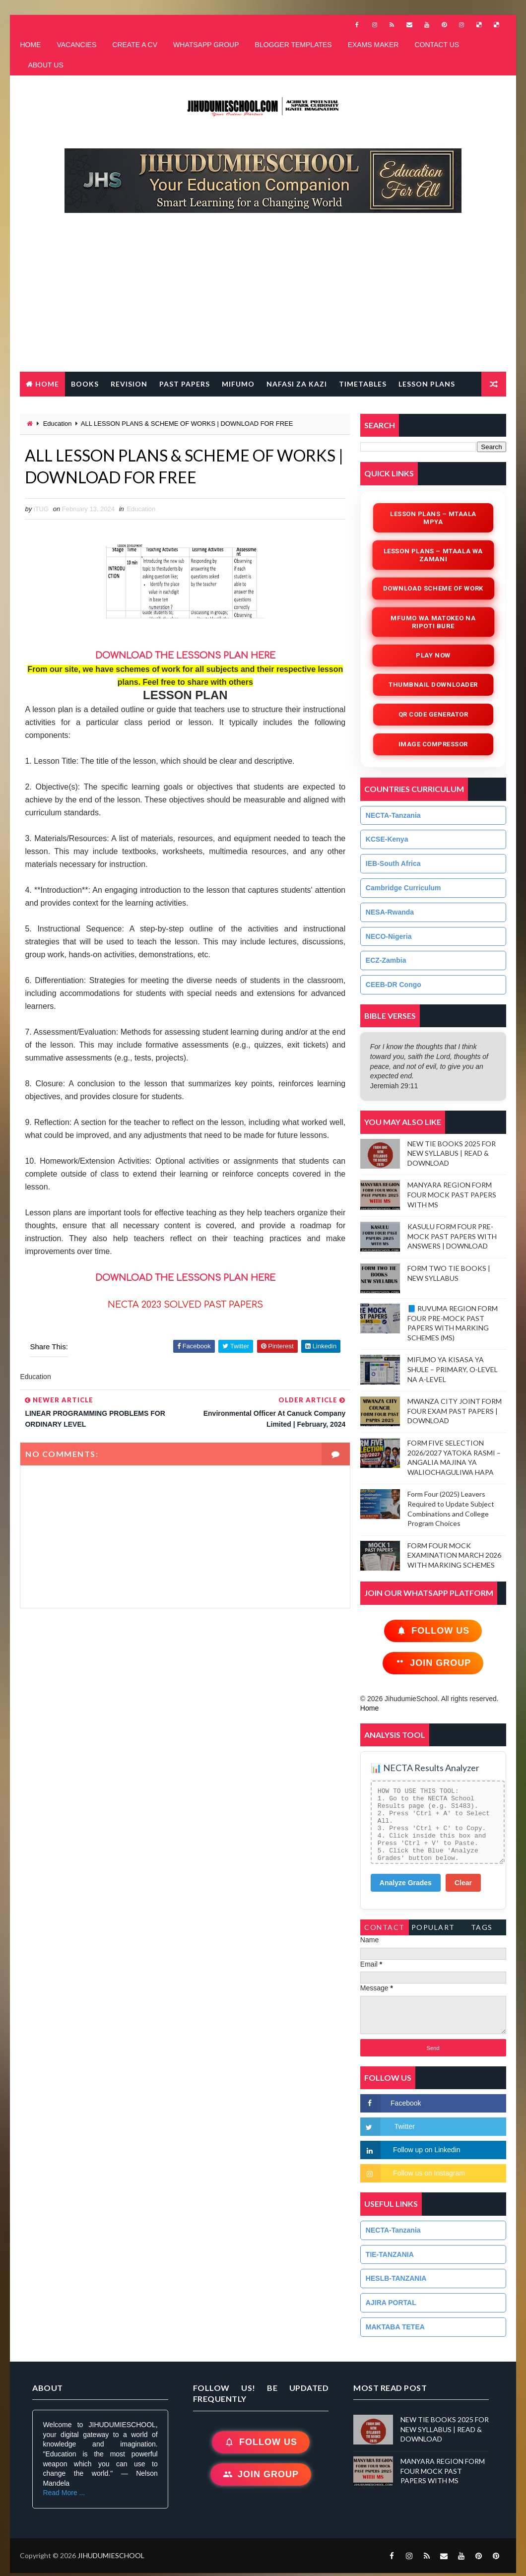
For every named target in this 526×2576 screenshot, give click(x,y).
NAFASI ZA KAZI (296, 384)
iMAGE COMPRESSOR (433, 744)
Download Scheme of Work (433, 588)
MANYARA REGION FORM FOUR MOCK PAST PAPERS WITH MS (451, 1194)
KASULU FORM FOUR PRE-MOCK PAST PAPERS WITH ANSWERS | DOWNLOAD (452, 1236)
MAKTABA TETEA (395, 2327)
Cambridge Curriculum (403, 888)
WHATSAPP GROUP (206, 45)
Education (57, 423)
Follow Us (432, 1631)
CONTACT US (436, 45)
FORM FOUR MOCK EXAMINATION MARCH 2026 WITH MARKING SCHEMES (454, 1555)
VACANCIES (76, 45)
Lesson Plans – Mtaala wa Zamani (433, 555)
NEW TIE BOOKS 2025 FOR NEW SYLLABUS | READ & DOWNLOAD (451, 1153)
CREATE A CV (134, 45)
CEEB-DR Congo (393, 985)
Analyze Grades (406, 1883)
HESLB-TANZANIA (396, 2278)
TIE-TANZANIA (390, 2254)
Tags (482, 1927)
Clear (463, 1883)
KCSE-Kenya (387, 839)
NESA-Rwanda (390, 912)
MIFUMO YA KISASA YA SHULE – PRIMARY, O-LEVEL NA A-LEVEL (452, 1369)
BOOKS (85, 384)
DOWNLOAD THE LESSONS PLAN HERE (185, 1278)
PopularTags (433, 1929)
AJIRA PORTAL (391, 2303)
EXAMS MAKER (373, 45)
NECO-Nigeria (389, 936)
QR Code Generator (433, 714)
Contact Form (384, 1929)
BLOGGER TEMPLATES (293, 45)
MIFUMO (238, 384)
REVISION (129, 384)
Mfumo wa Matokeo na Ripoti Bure (433, 621)
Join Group (433, 1663)
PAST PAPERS (184, 384)
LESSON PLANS (426, 384)
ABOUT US (45, 65)
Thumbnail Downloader (433, 684)
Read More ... (64, 2493)
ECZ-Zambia (386, 960)
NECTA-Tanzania (393, 815)
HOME (30, 45)
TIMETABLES (363, 384)
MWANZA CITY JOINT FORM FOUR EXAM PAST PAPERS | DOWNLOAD (454, 1411)
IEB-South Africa (393, 863)
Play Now (433, 655)
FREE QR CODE (54, 408)
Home (47, 384)
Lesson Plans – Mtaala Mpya (433, 518)
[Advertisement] (268, 297)
